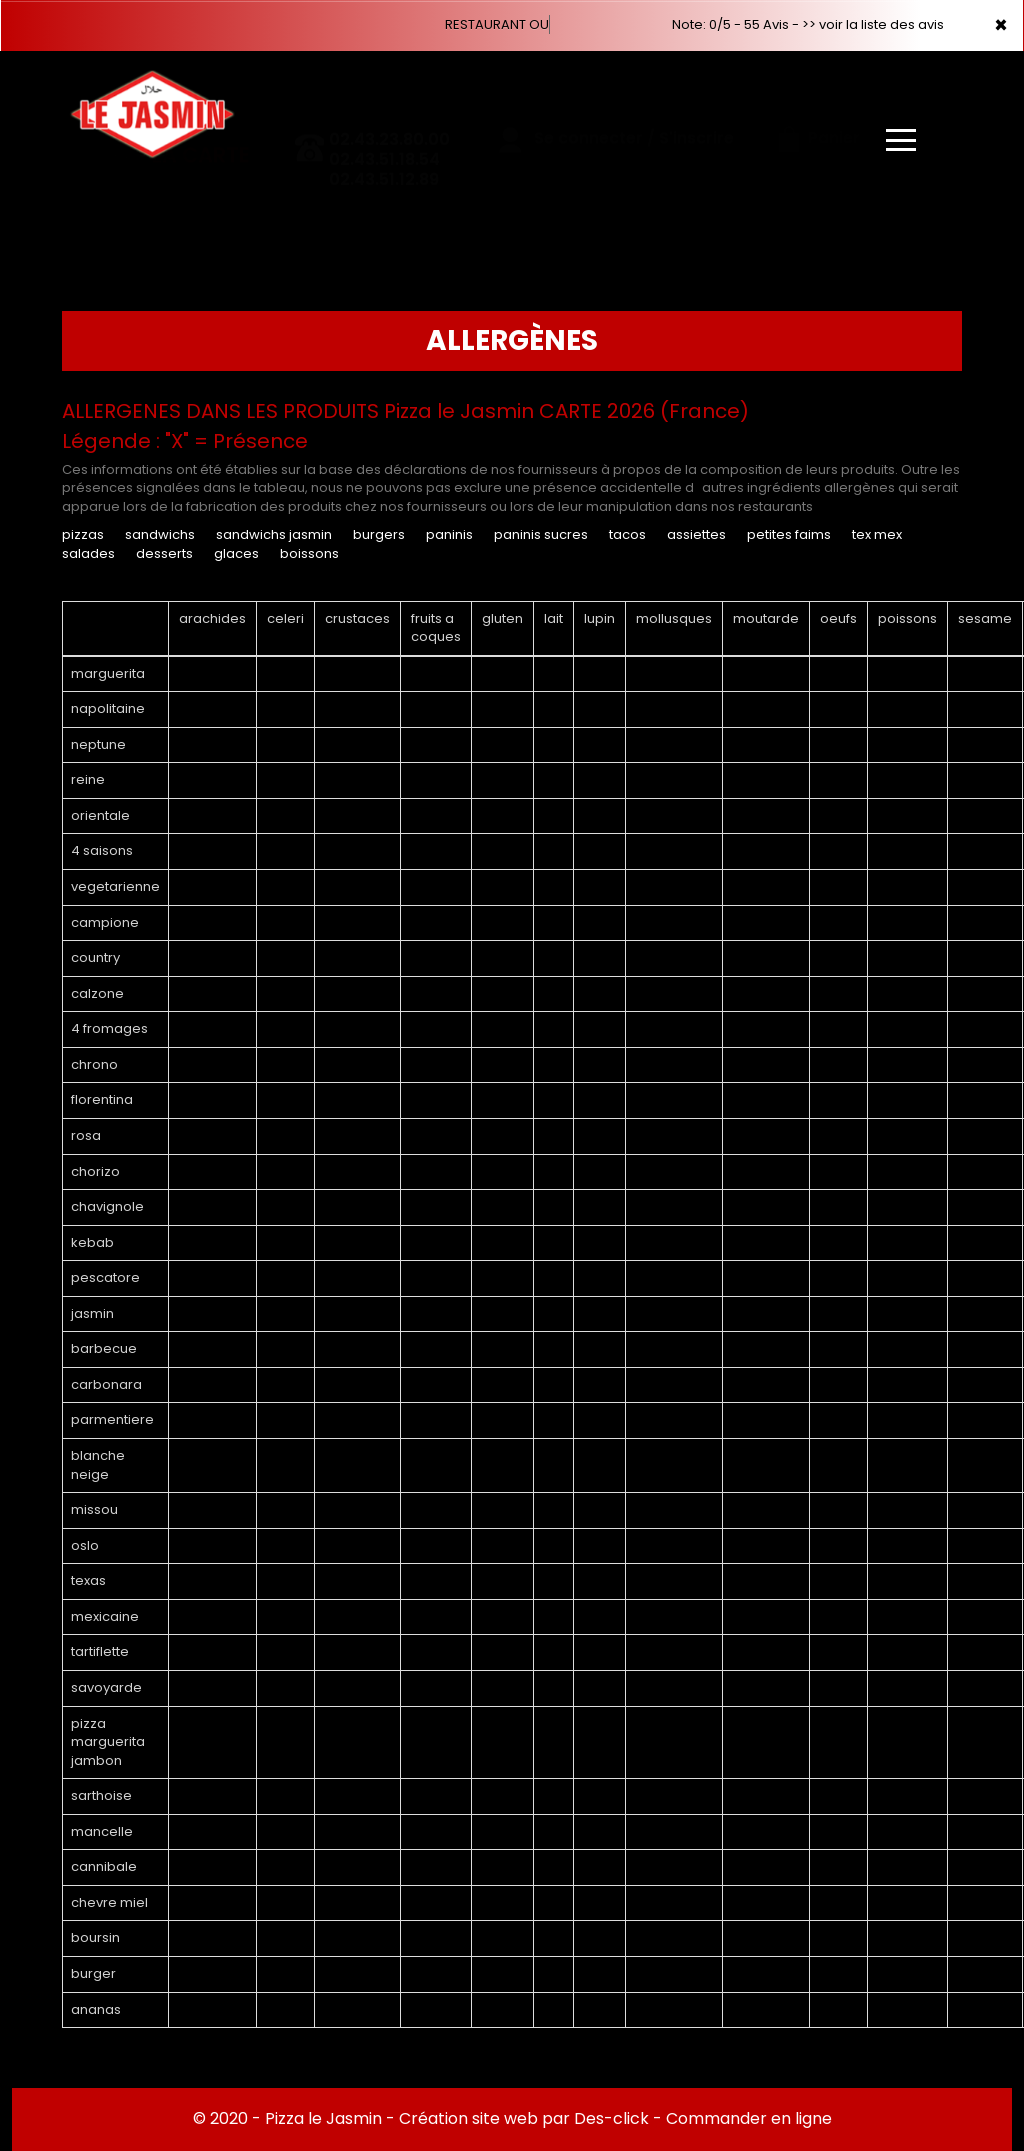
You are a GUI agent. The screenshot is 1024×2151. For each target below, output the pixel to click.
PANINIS (449, 534)
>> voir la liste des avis (873, 24)
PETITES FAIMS (789, 534)
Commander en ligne (749, 2118)
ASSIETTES (696, 534)
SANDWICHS (160, 534)
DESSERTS (164, 553)
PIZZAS (83, 534)
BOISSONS (309, 553)
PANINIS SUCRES (541, 534)
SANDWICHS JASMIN (274, 534)
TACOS (627, 534)
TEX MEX (877, 534)
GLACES (236, 553)
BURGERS (380, 534)
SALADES (88, 553)
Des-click (611, 2118)
